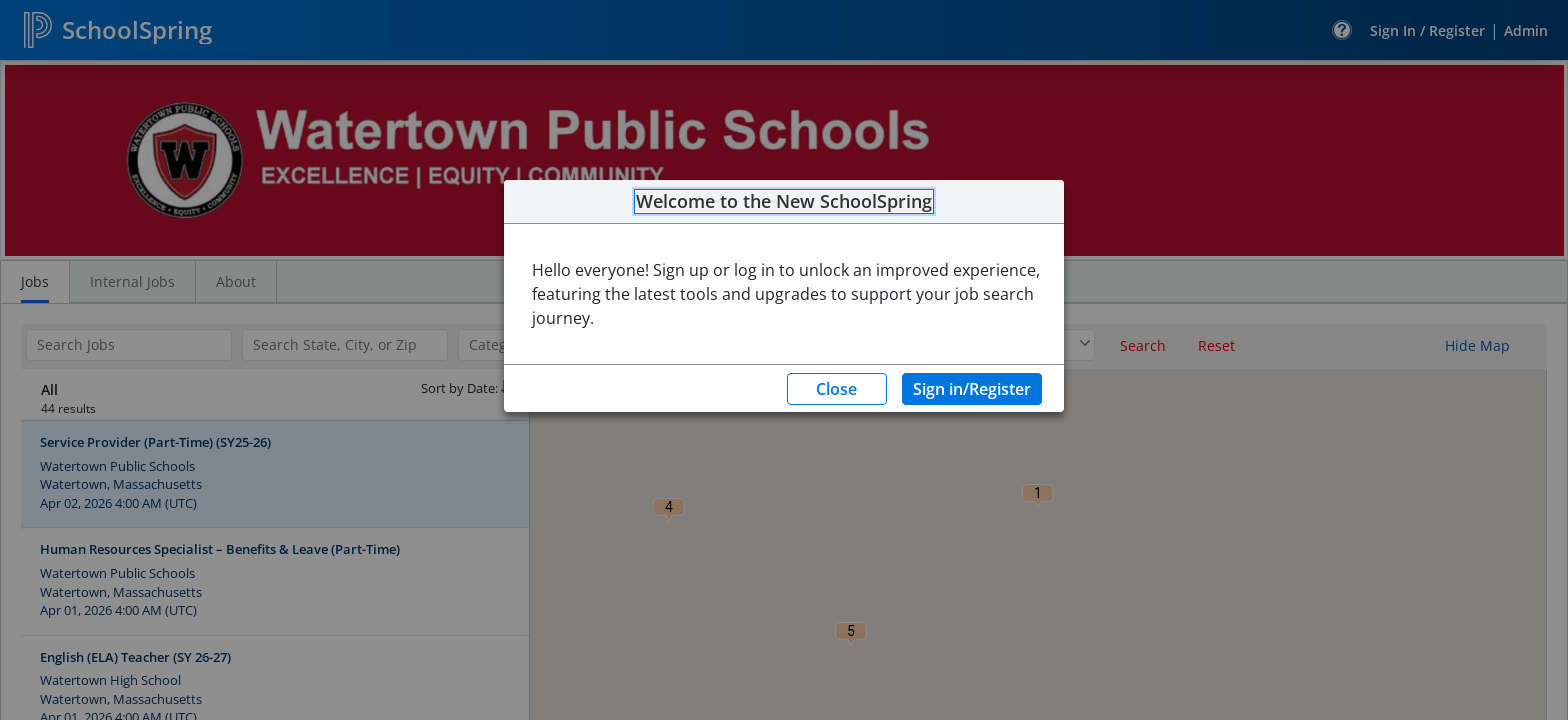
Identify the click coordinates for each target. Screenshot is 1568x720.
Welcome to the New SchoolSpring (784, 202)
